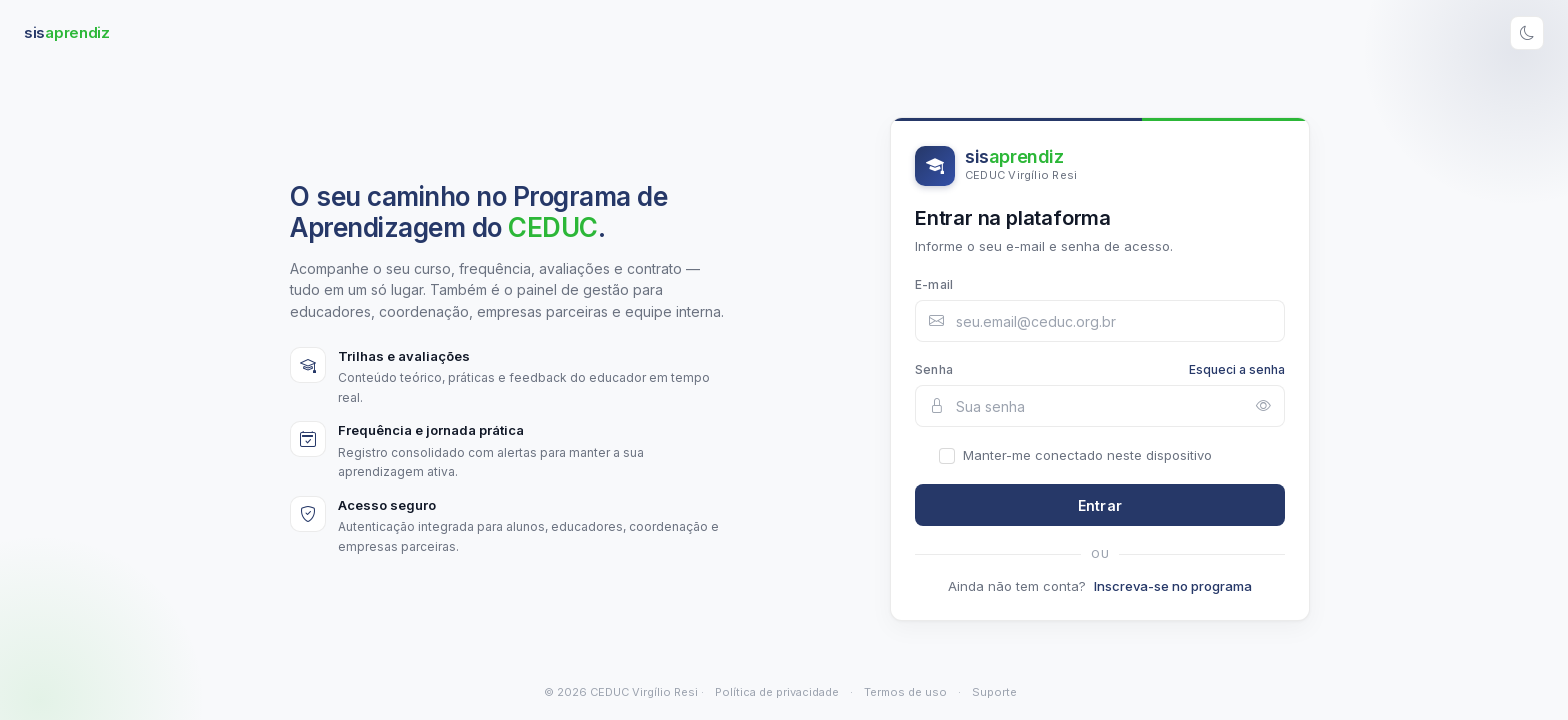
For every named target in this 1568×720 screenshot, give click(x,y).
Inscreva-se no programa (1173, 586)
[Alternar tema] (1527, 33)
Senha (934, 369)
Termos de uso (905, 692)
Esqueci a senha (1237, 369)
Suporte (994, 692)
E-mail (934, 284)
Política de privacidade (777, 692)
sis (67, 32)
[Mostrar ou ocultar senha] (1263, 406)
